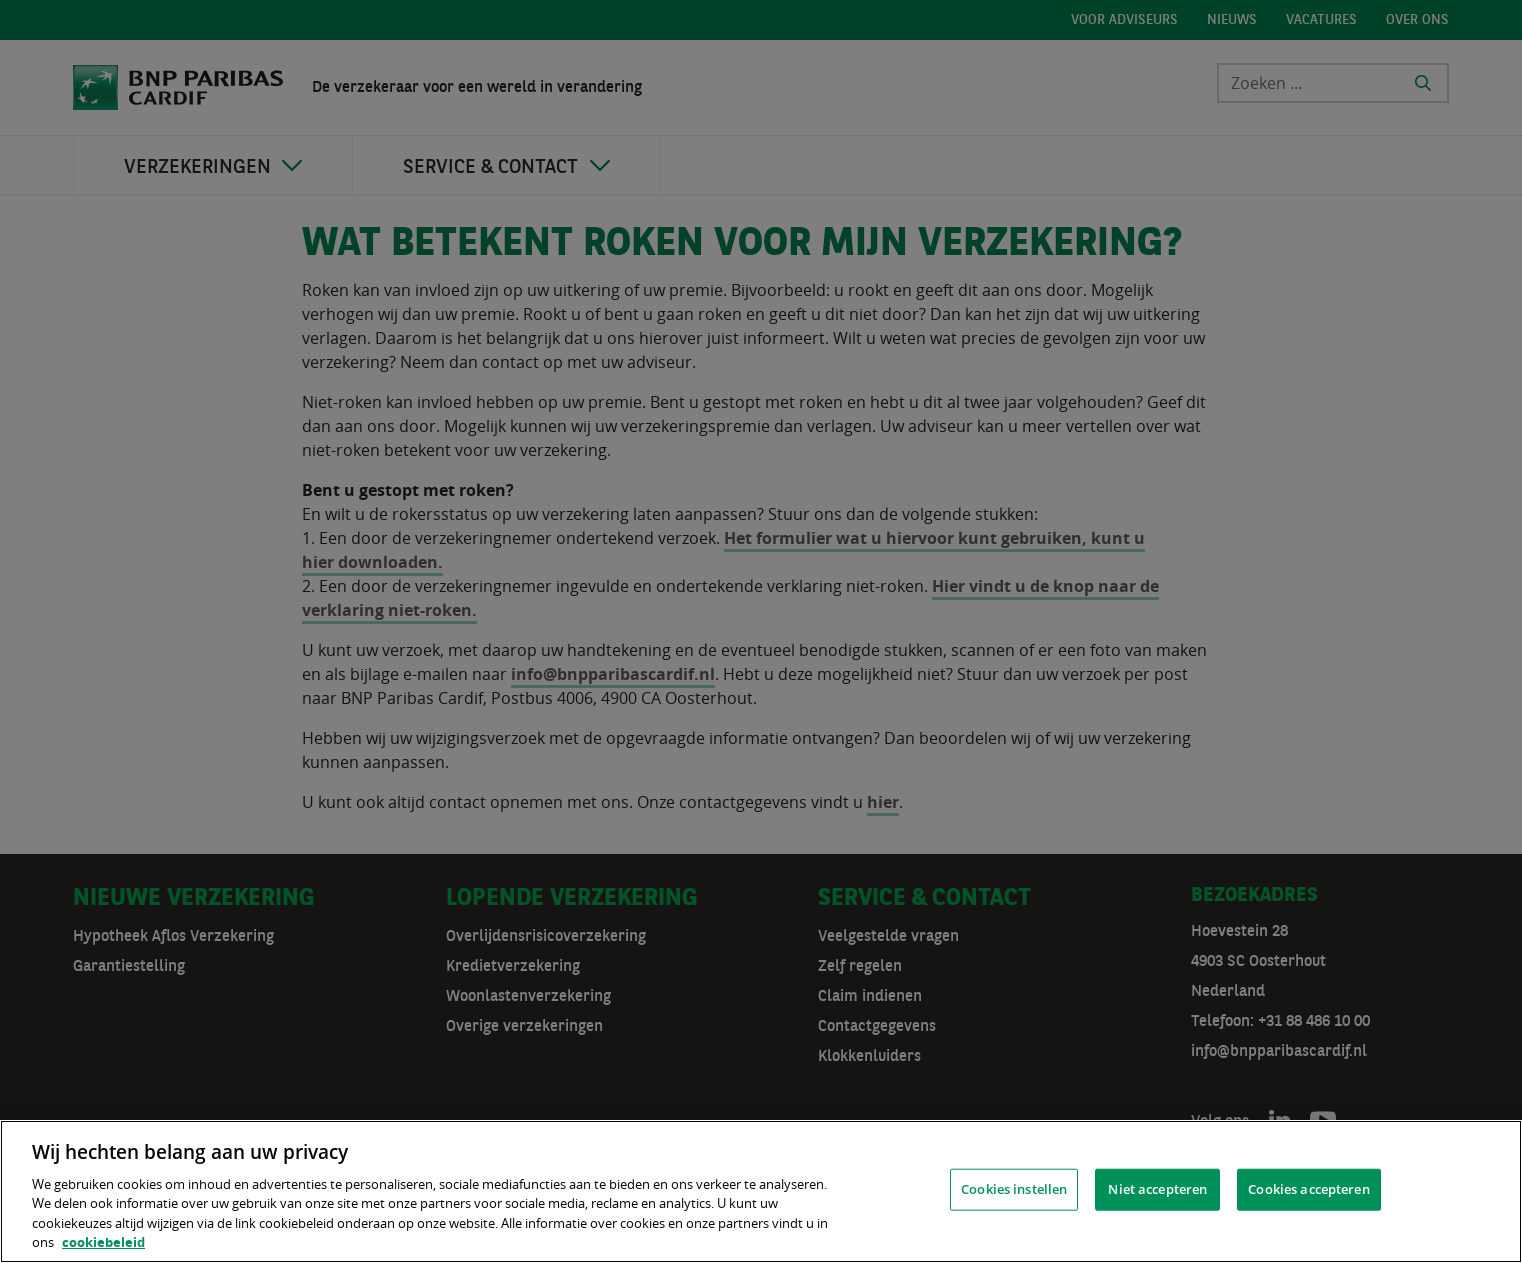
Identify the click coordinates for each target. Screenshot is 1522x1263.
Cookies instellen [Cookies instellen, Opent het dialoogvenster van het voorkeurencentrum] (1014, 1189)
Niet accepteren (1157, 1189)
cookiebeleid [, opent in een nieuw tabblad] (103, 1242)
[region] (761, 1191)
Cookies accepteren (1308, 1189)
